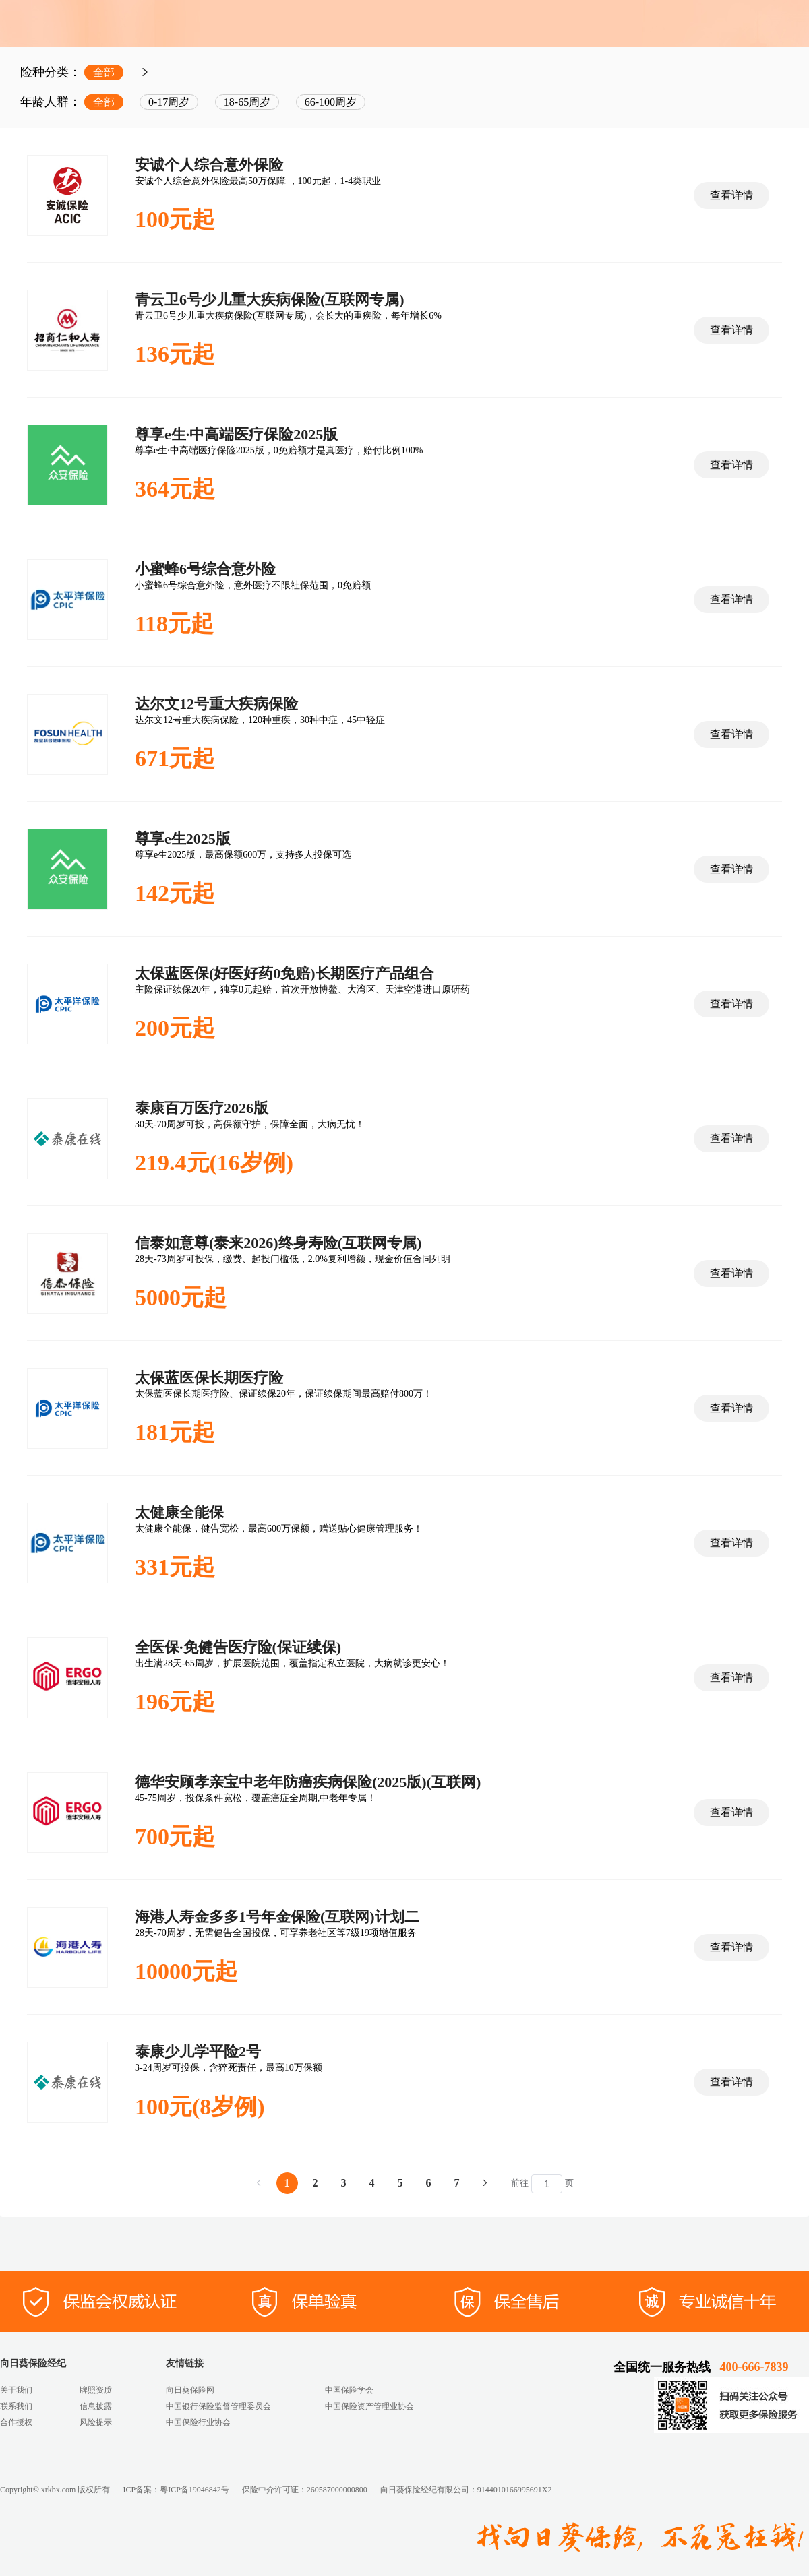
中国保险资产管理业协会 (369, 2406)
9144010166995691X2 (514, 2489)
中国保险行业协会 (198, 2422)
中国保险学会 (349, 2390)
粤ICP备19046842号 (194, 2489)
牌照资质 (96, 2390)
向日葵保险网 (190, 2390)
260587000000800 (337, 2489)
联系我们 (16, 2406)
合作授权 (16, 2422)
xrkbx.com (58, 2489)
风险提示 (96, 2422)
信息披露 (96, 2406)
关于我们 (16, 2390)
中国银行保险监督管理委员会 (218, 2406)
